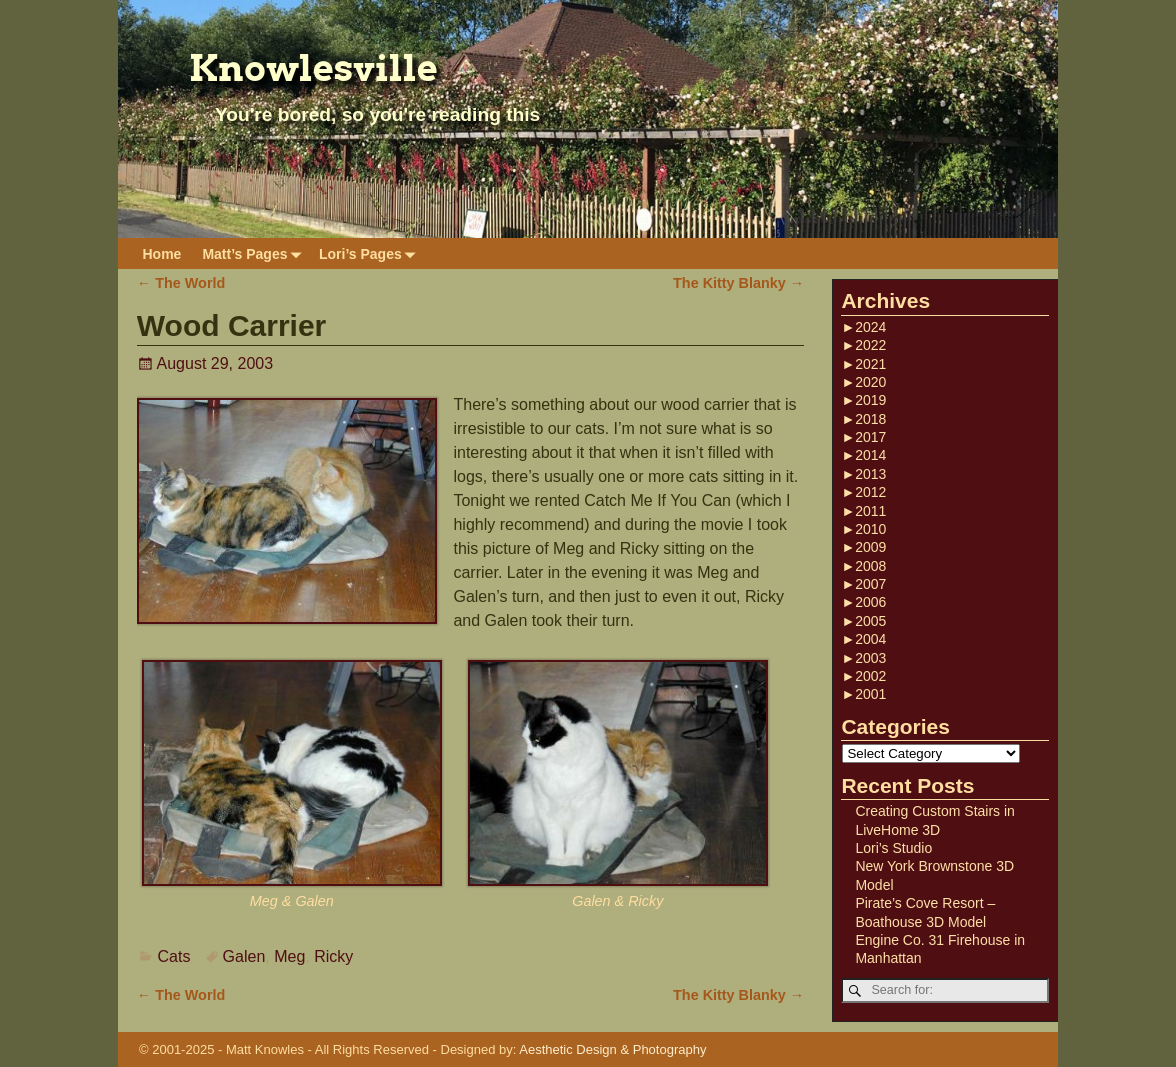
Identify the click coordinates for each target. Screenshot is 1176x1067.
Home (162, 254)
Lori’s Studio (893, 848)
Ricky (333, 956)
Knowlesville (313, 68)
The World (181, 283)
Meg (289, 956)
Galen (244, 956)
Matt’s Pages (255, 253)
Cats (174, 956)
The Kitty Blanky (738, 283)
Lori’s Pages (371, 253)
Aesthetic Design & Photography (612, 1049)
